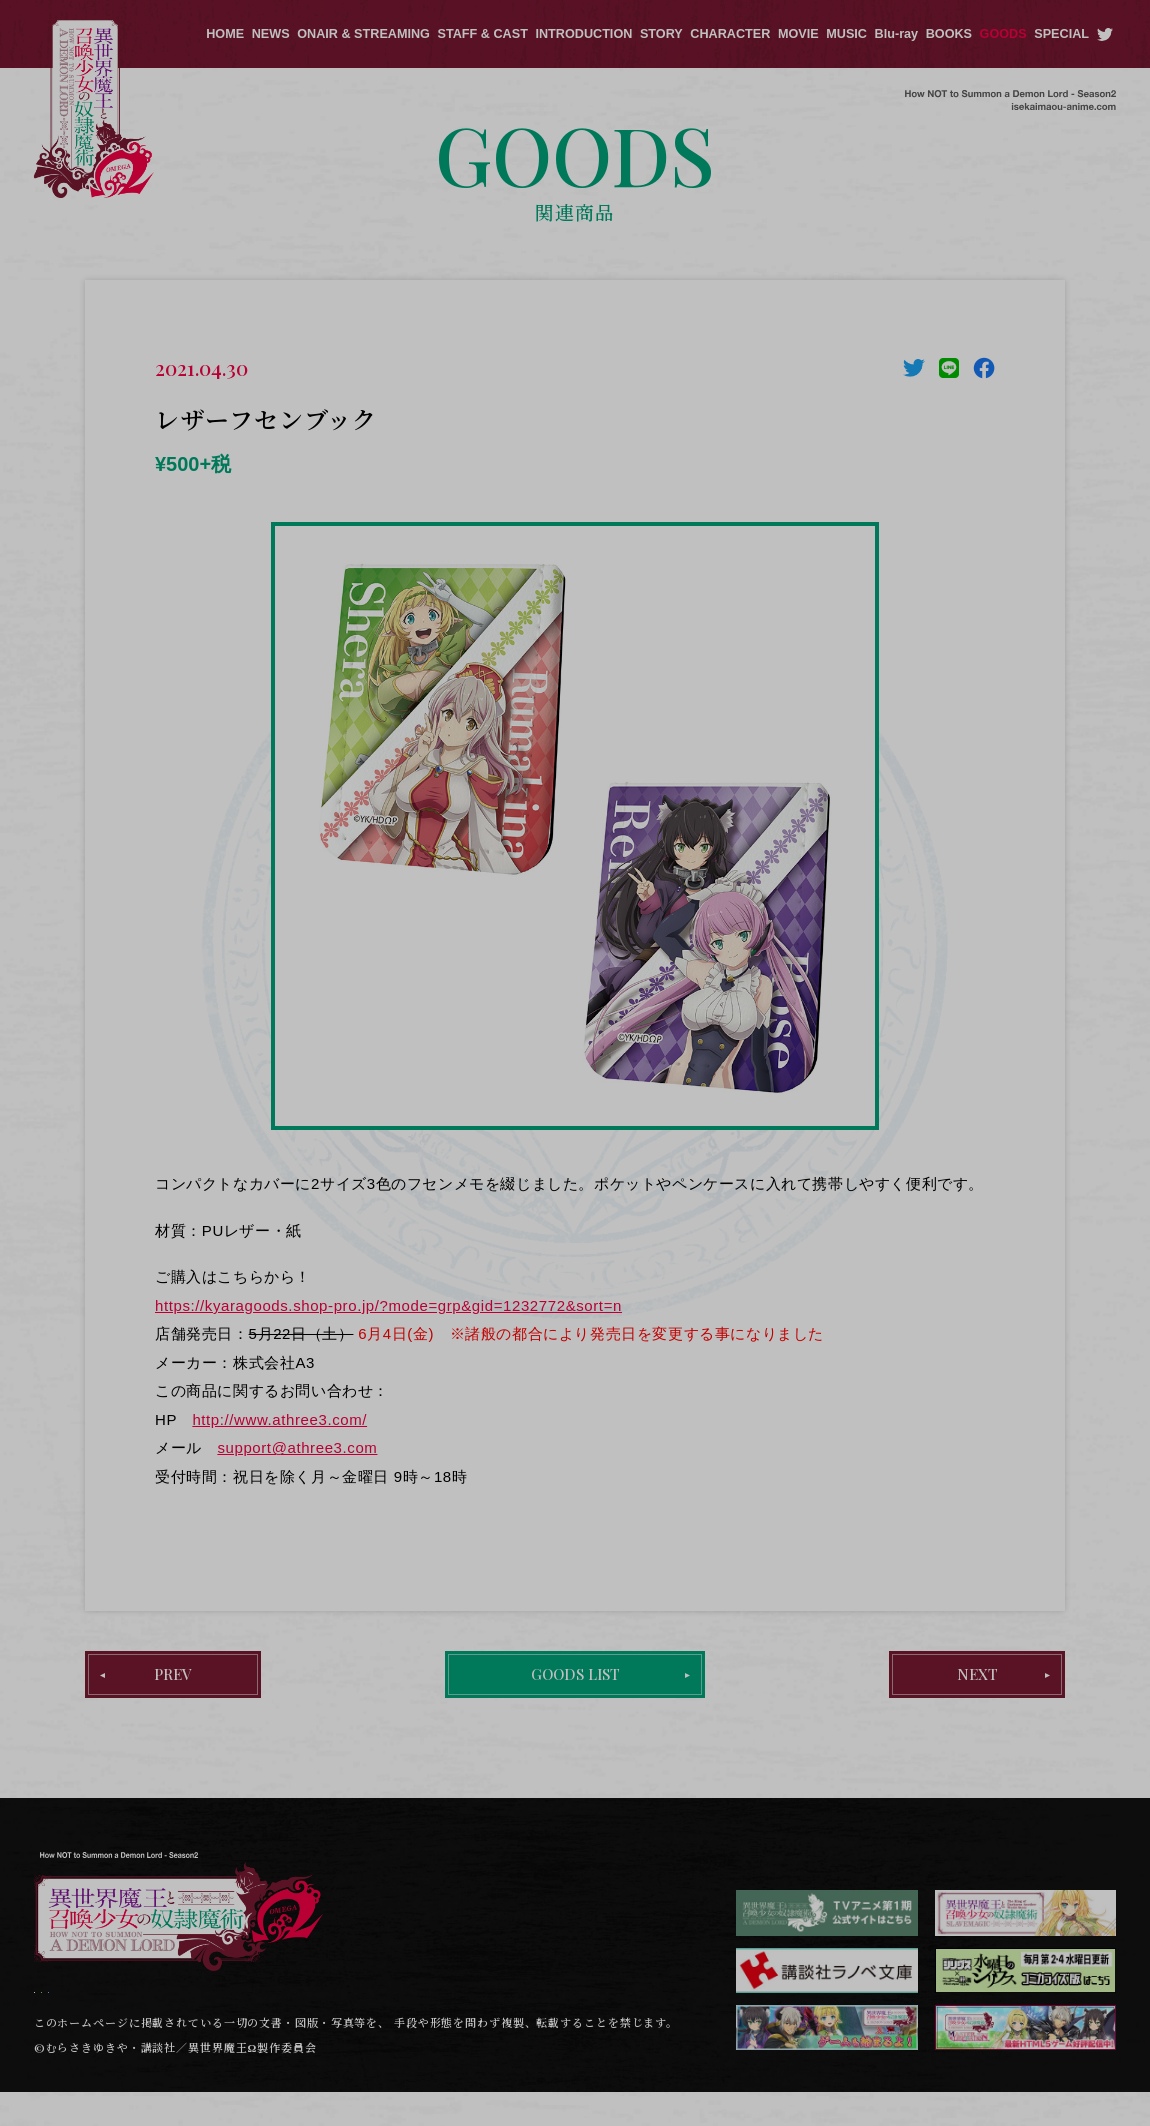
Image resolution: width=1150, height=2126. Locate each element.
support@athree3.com (297, 1447)
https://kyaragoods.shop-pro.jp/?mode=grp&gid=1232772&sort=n (388, 1305)
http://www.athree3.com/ (279, 1419)
